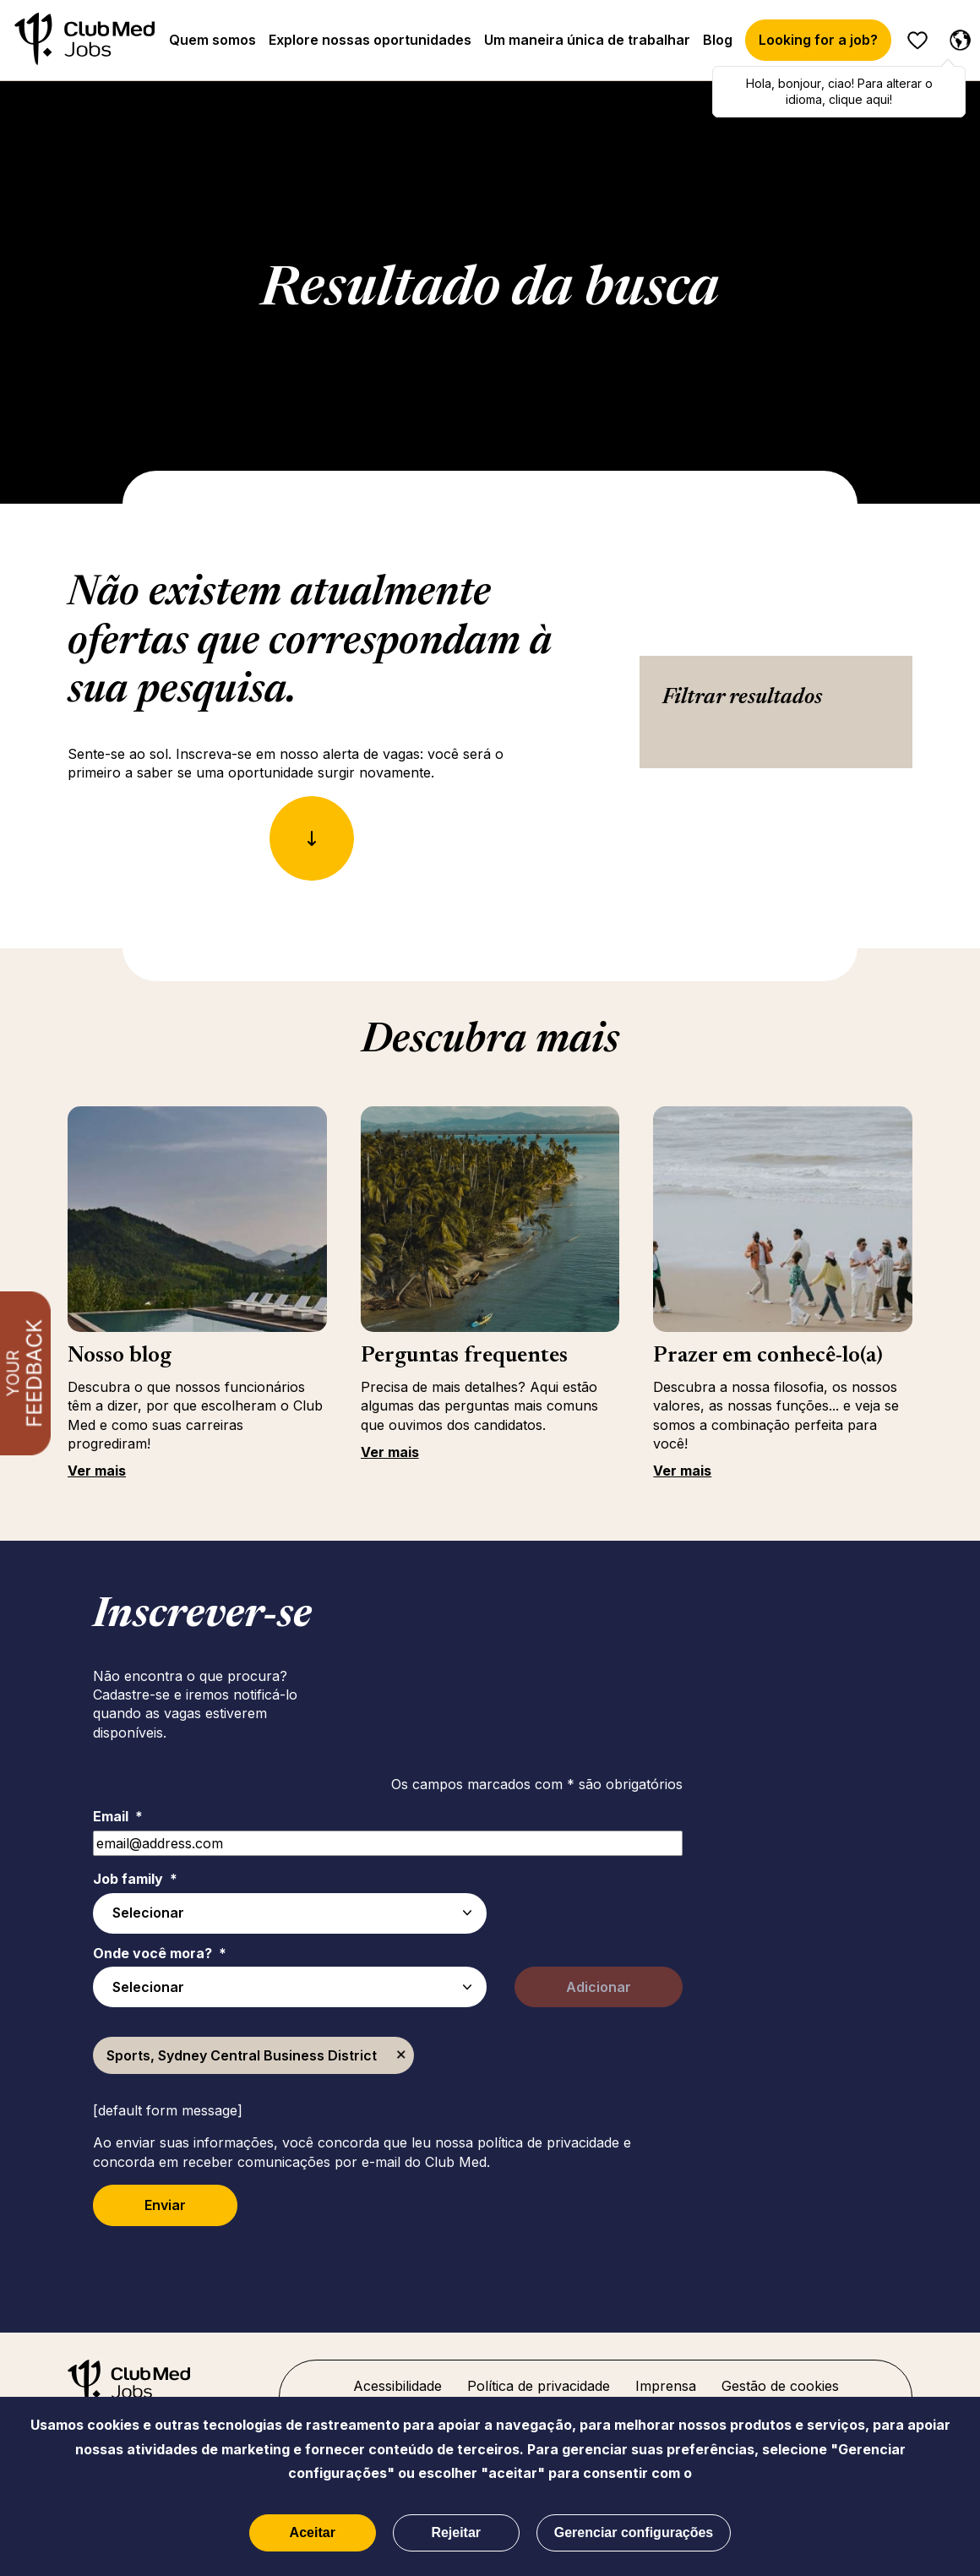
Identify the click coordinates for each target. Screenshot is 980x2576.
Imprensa (665, 2385)
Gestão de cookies (780, 2385)
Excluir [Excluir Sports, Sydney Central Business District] (401, 2055)
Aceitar (312, 2532)
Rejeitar (456, 2532)
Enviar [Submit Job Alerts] (165, 2205)
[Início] (84, 40)
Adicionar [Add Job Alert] (598, 1986)
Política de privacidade (538, 2385)
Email (118, 1816)
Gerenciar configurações (634, 2532)
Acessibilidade (397, 2385)
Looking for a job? (818, 39)
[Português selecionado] (956, 37)
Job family (135, 1878)
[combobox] (290, 1987)
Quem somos (212, 39)
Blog (717, 39)
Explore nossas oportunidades (370, 39)
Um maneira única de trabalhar (587, 39)
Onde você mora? (159, 1953)
